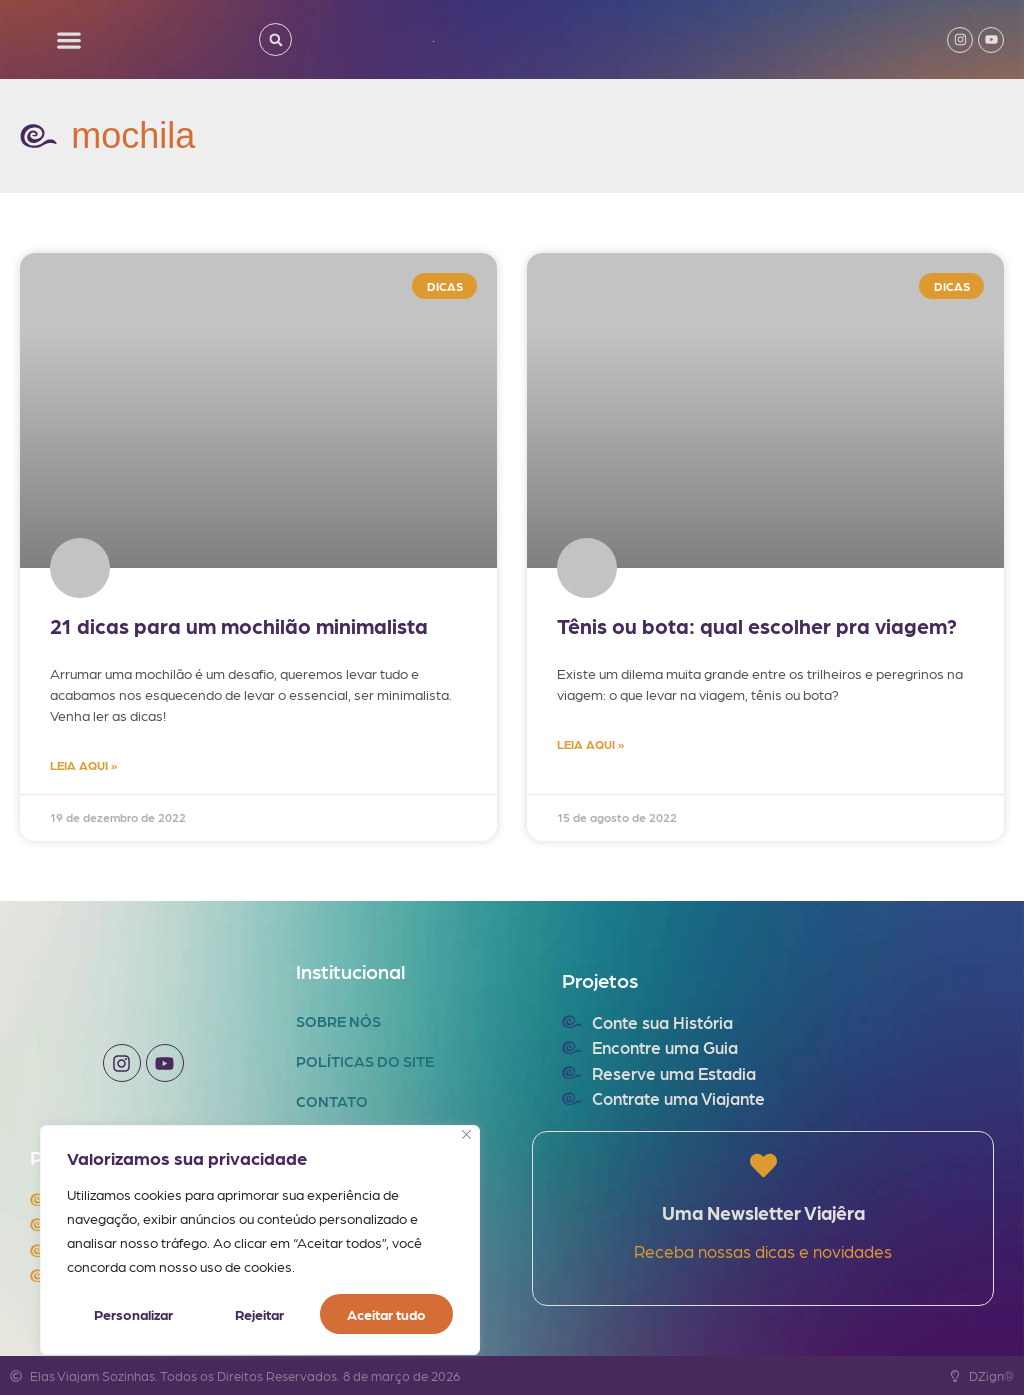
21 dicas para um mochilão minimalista (239, 625)
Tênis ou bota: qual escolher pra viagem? (757, 625)
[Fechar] (466, 1134)
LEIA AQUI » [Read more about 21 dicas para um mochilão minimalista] (83, 765)
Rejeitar (259, 1314)
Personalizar (133, 1314)
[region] (260, 1240)
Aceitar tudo (386, 1314)
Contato (332, 1101)
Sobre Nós (338, 1021)
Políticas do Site (365, 1061)
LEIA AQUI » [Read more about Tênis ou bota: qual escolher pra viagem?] (590, 744)
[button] (69, 39)
